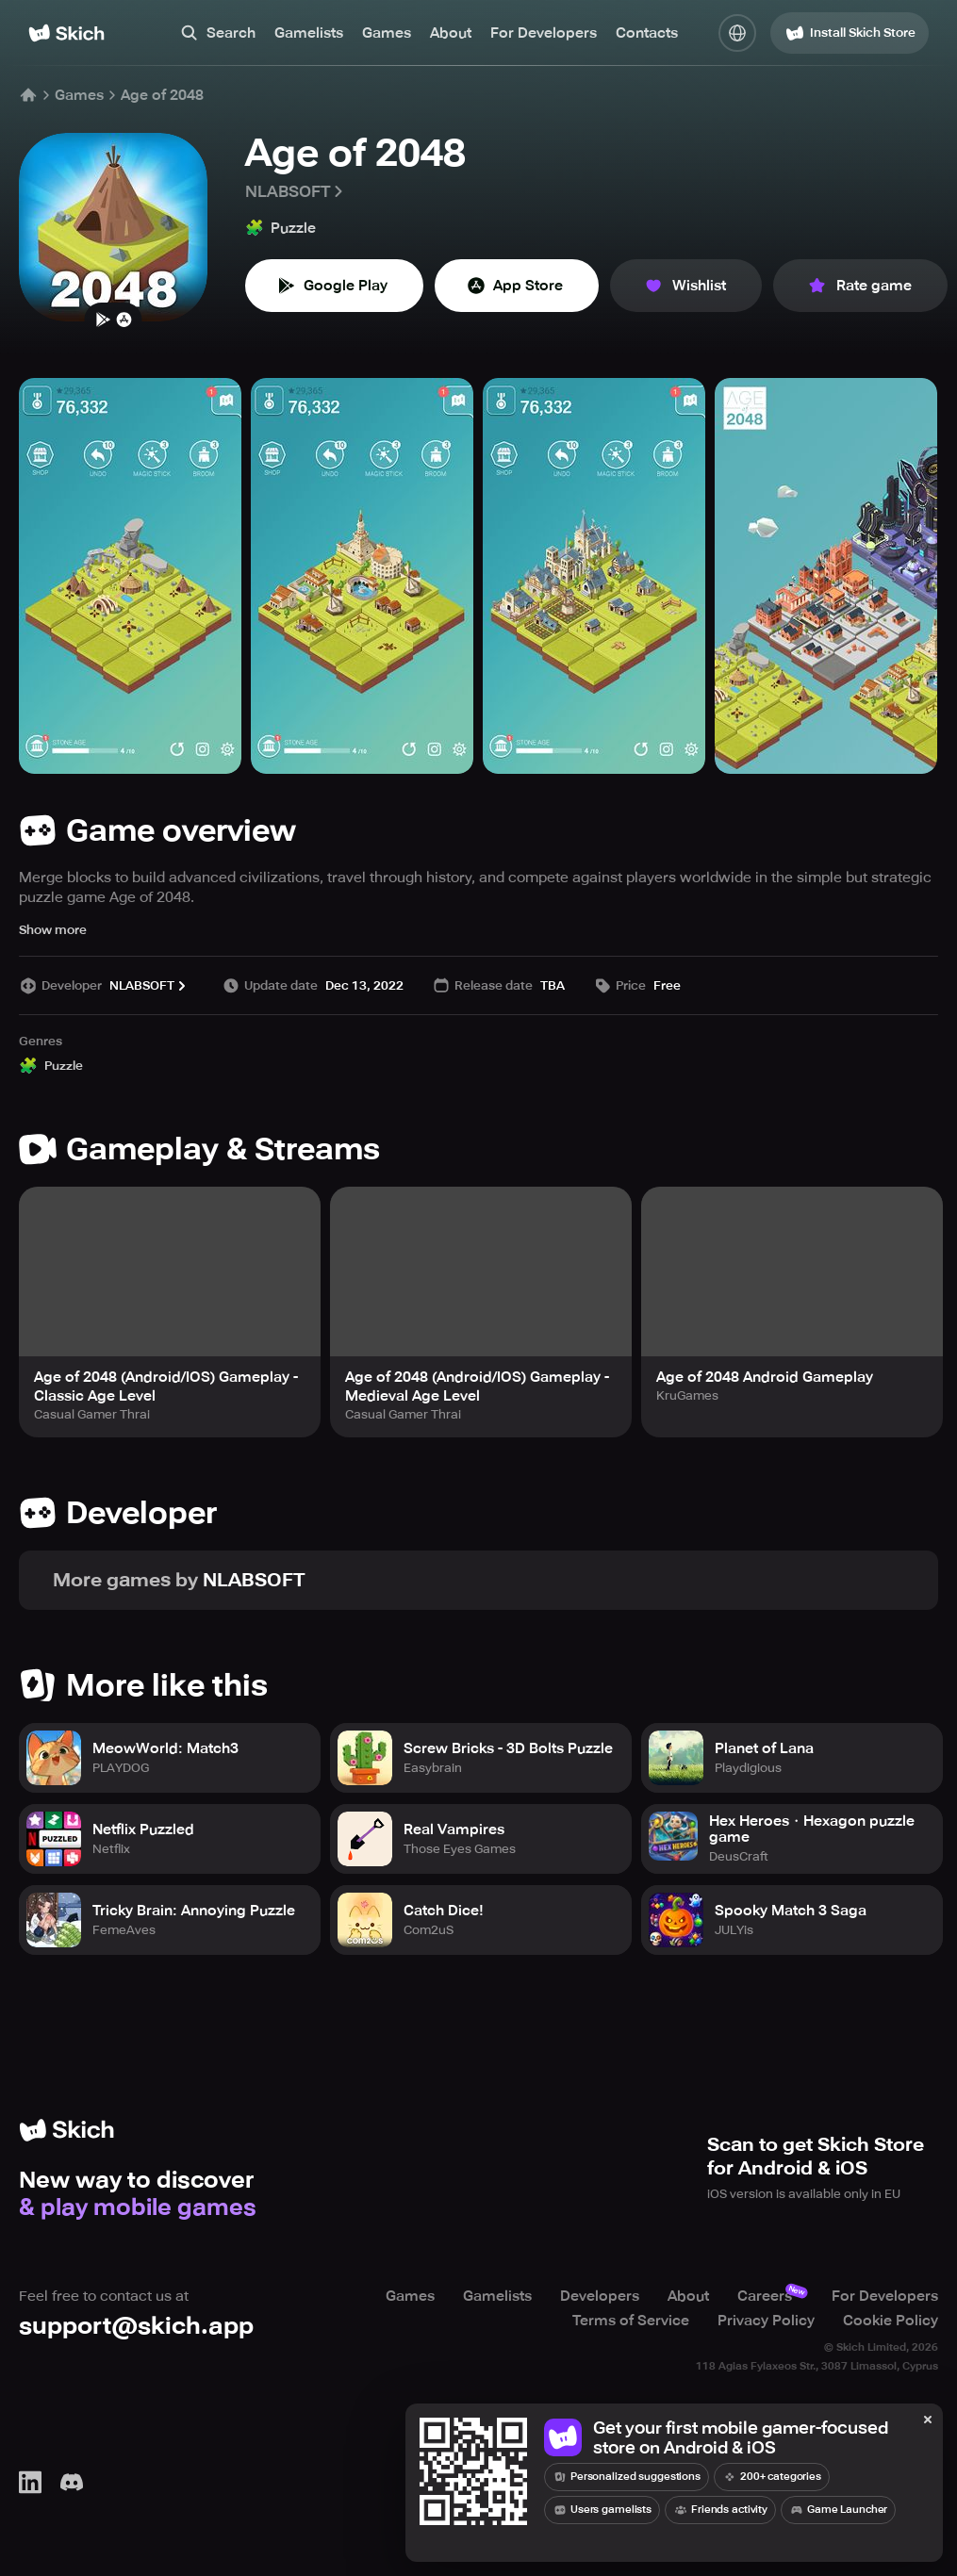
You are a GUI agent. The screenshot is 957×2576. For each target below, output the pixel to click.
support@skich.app (136, 2325)
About (450, 33)
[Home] (66, 33)
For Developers (543, 33)
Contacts (647, 33)
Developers (599, 2296)
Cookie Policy (890, 2320)
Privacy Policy (766, 2320)
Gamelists (308, 33)
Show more (53, 930)
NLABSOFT (295, 191)
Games (386, 33)
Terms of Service (630, 2320)
